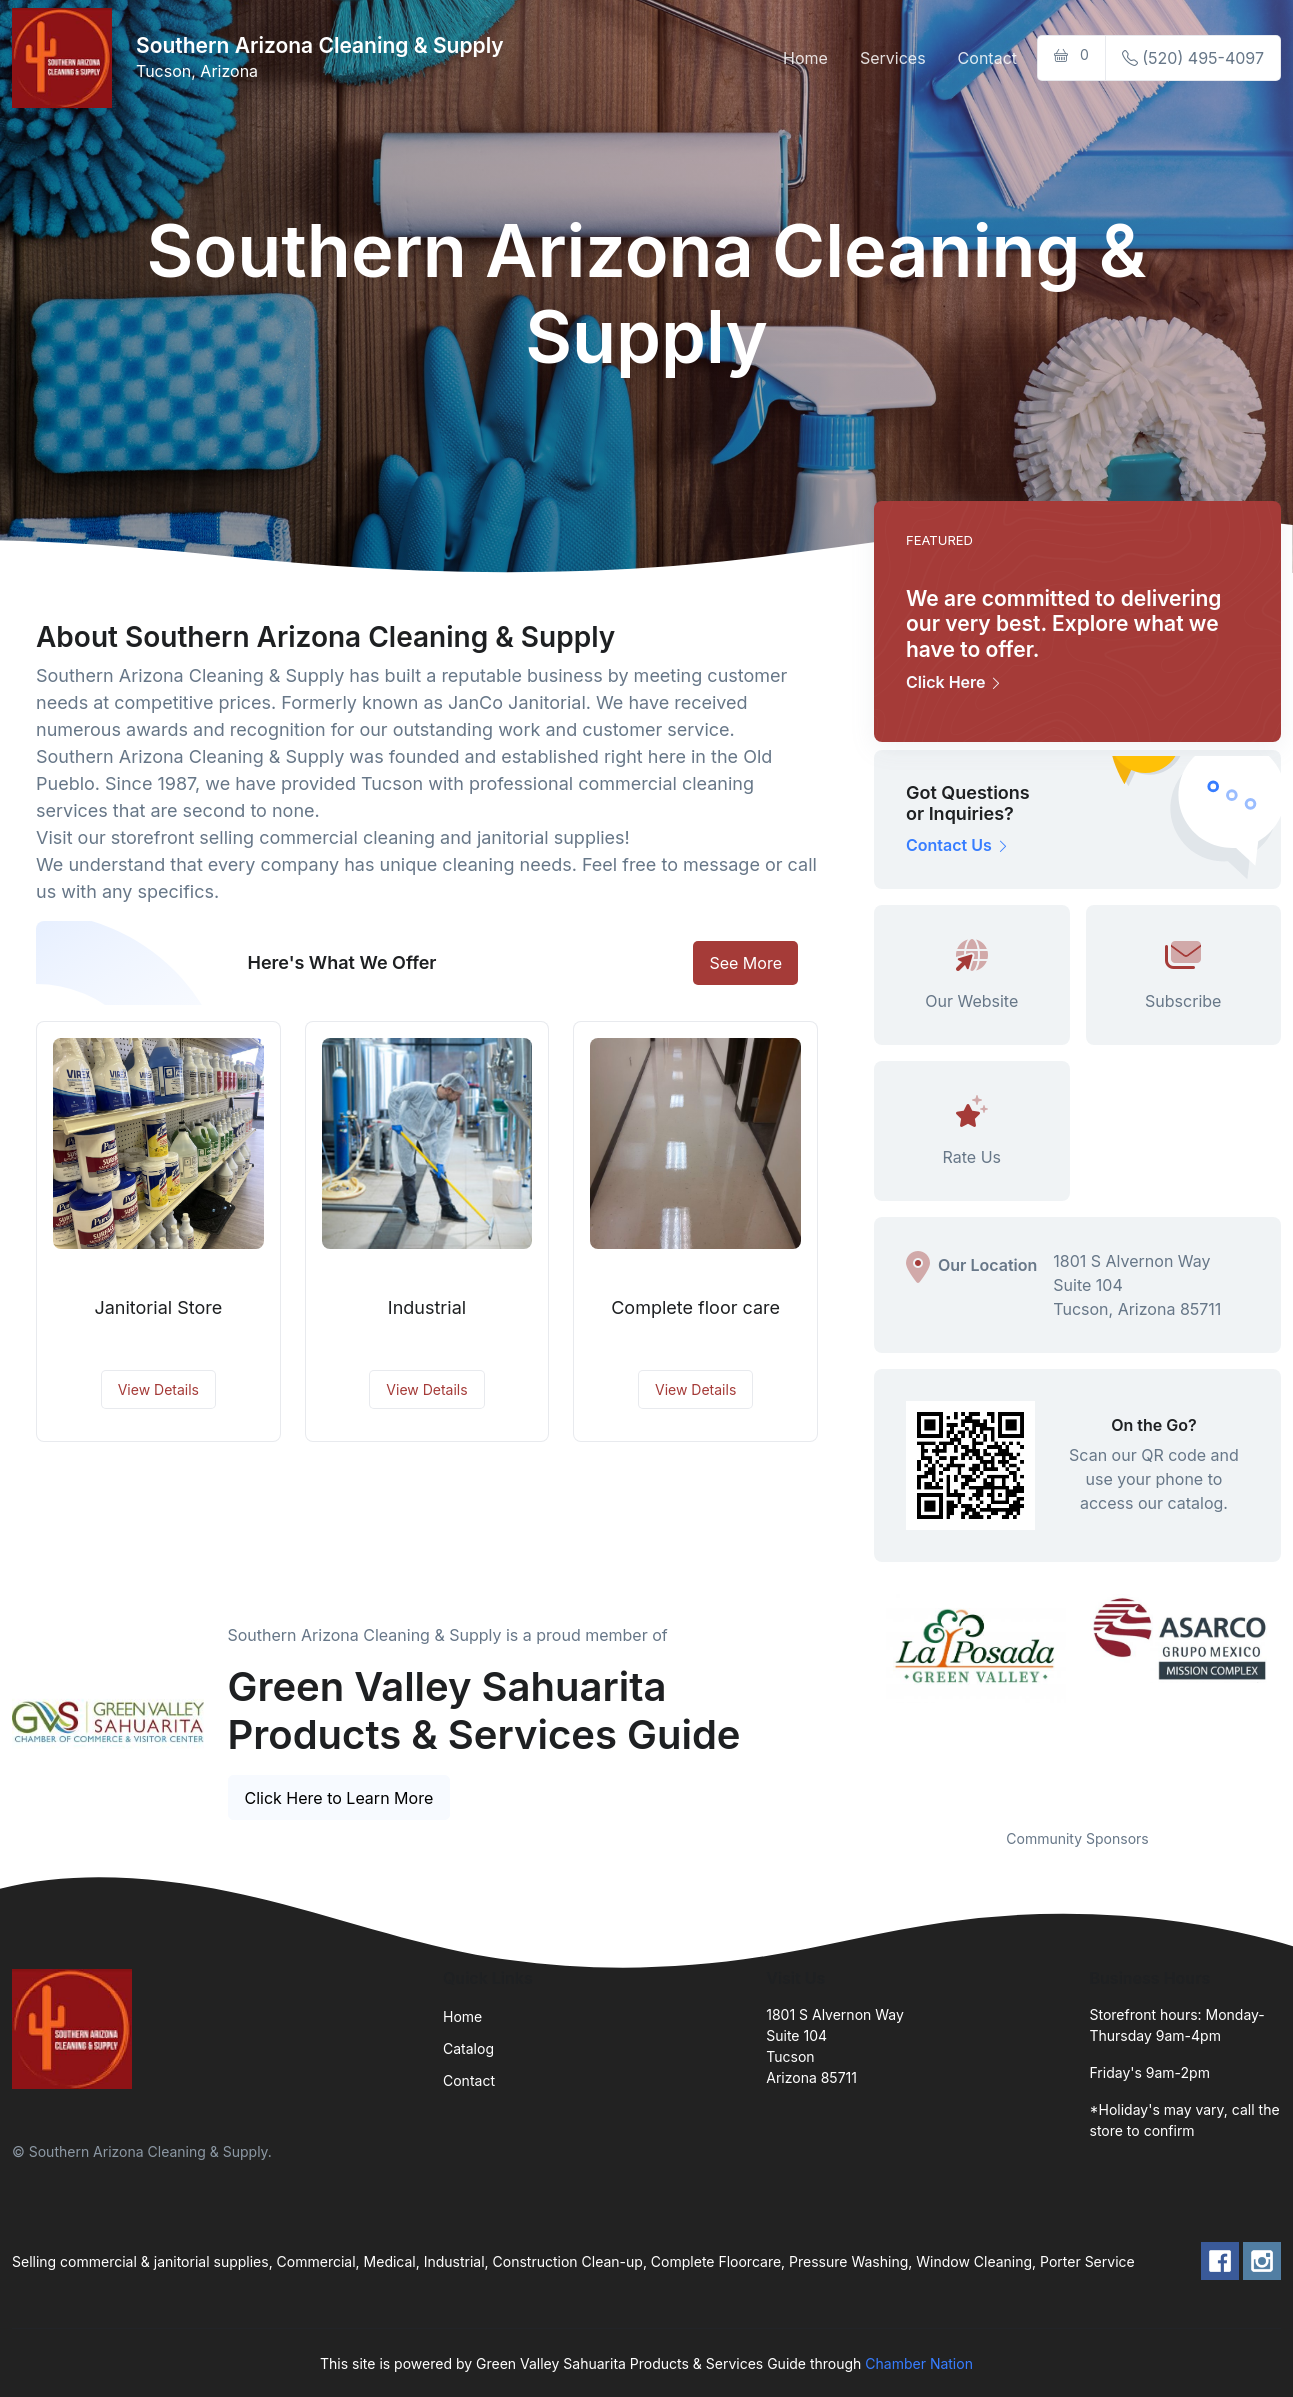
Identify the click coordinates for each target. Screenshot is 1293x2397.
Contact (987, 58)
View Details (158, 1389)
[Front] (66, 58)
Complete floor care (695, 1307)
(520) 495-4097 (1193, 58)
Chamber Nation (919, 2363)
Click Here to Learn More (339, 1798)
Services (893, 58)
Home (805, 58)
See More (745, 963)
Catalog (468, 2048)
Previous (859, 1699)
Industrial (427, 1307)
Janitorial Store (158, 1307)
